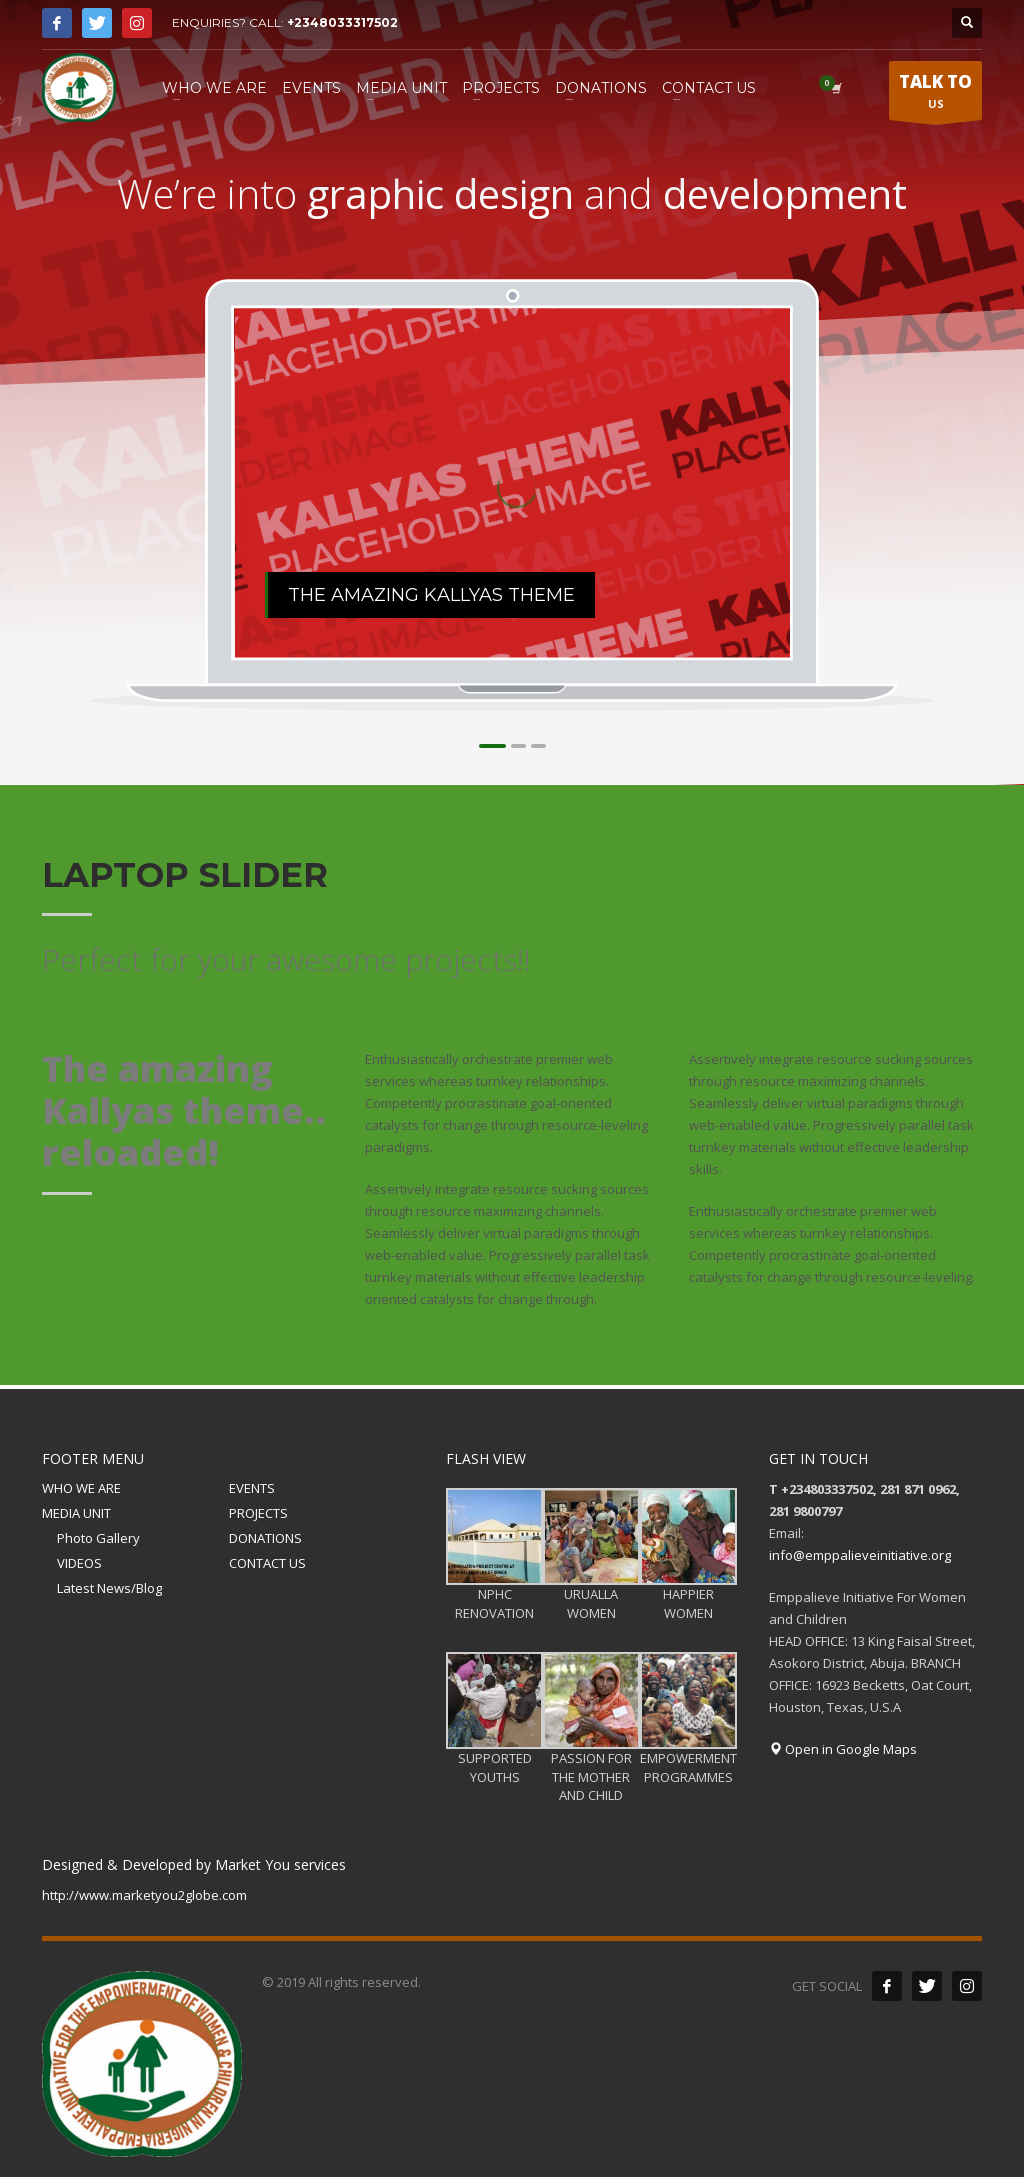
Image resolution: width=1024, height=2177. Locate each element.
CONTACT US (267, 1563)
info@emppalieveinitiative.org (860, 1555)
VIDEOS (79, 1563)
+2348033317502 (342, 22)
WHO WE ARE (81, 1488)
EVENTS (252, 1488)
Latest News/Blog (109, 1588)
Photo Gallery (98, 1538)
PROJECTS (258, 1513)
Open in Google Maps (843, 1749)
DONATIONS (265, 1538)
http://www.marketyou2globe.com (144, 1895)
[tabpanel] (513, 483)
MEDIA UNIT (76, 1513)
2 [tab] (518, 746)
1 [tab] (492, 746)
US (935, 95)
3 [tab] (538, 746)
